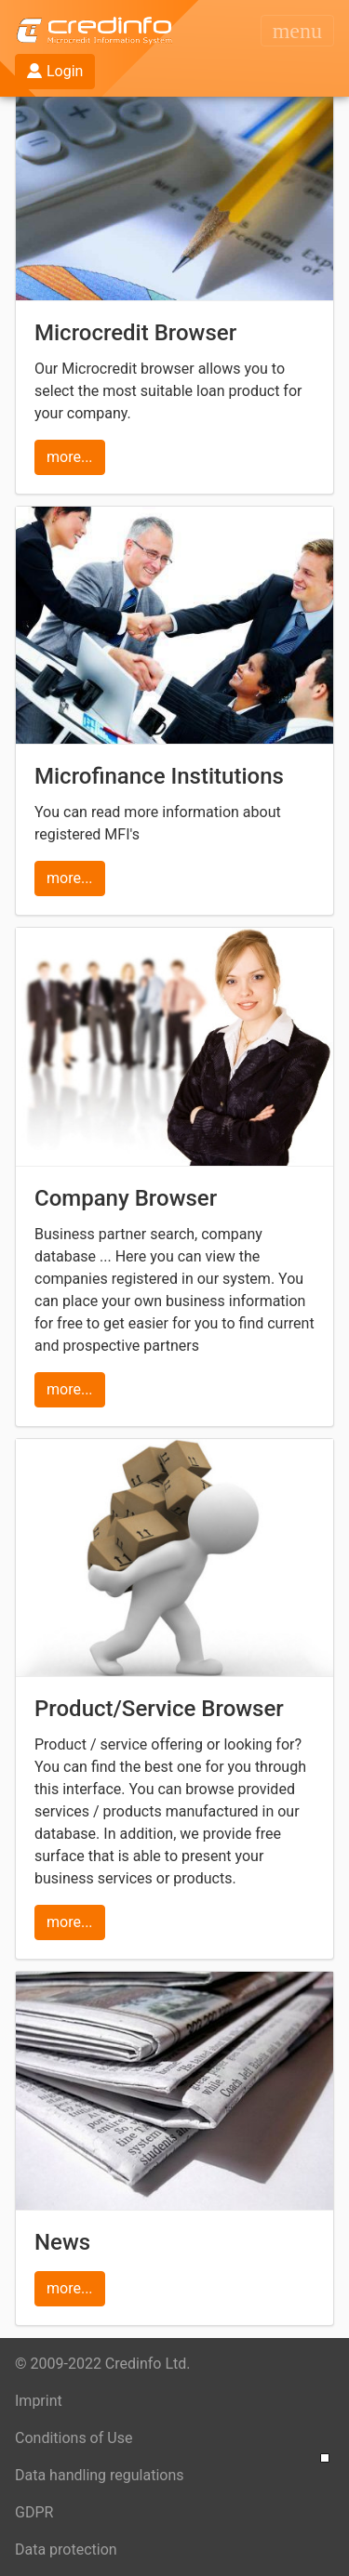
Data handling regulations (99, 2475)
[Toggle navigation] (297, 30)
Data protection (66, 2549)
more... (70, 457)
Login (55, 71)
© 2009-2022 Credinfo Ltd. (103, 2363)
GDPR (34, 2512)
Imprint (38, 2401)
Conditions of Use (73, 2438)
